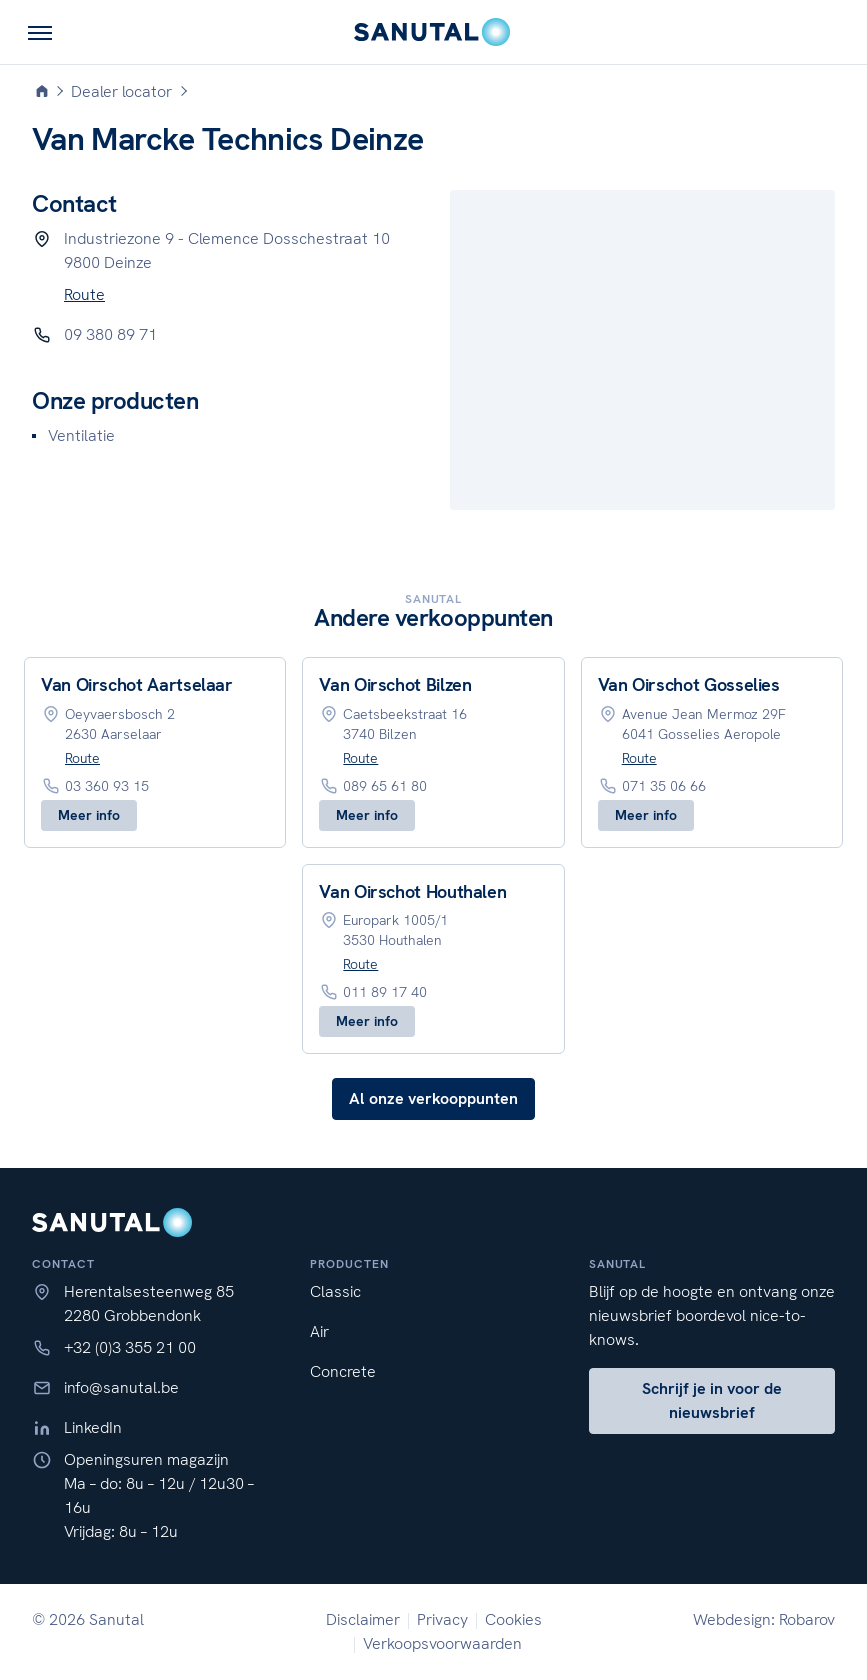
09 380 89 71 (110, 334)
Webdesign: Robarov (764, 1619)
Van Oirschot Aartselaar (137, 684)
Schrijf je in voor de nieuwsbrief (712, 1400)
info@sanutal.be (121, 1387)
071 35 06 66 (664, 786)
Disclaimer (363, 1619)
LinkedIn (93, 1427)
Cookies (513, 1619)
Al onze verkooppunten (433, 1098)
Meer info (89, 815)
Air (319, 1331)
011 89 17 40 (385, 992)
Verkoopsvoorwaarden (442, 1643)
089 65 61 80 (385, 786)
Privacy (442, 1619)
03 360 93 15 (107, 786)
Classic (335, 1291)
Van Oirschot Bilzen (395, 684)
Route (84, 294)
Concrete (343, 1371)
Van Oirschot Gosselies (689, 684)
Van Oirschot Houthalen (412, 891)
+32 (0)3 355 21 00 (130, 1347)
